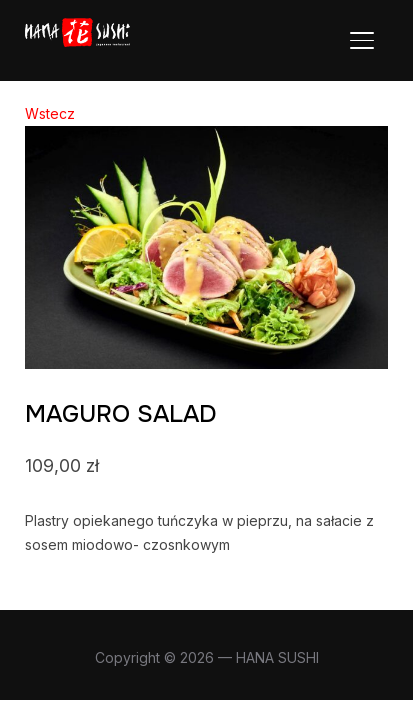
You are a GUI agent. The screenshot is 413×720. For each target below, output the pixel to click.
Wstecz (50, 113)
